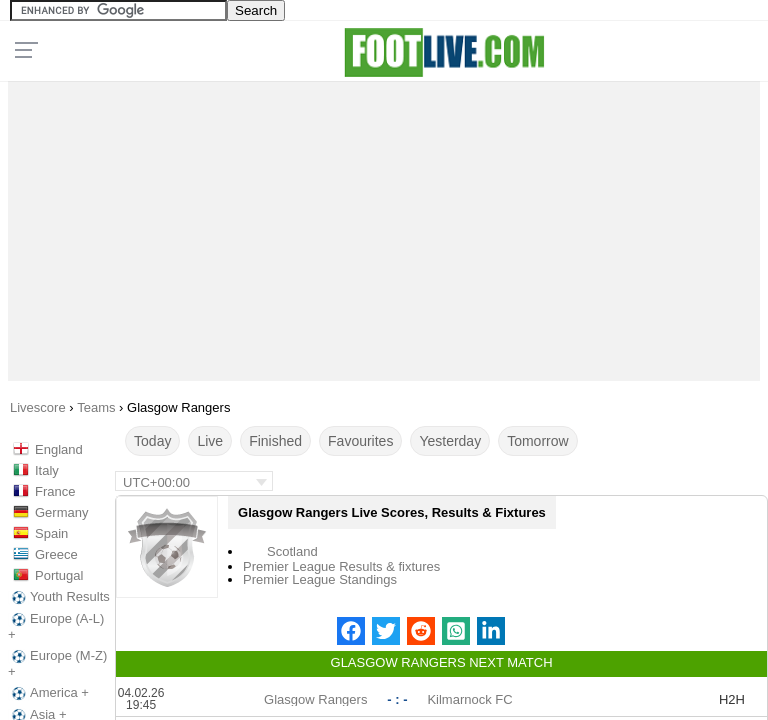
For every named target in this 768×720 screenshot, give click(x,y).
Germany (61, 512)
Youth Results (59, 597)
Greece (56, 554)
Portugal (59, 575)
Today (152, 441)
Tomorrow (537, 441)
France (55, 491)
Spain (51, 533)
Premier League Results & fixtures (341, 566)
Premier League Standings (320, 579)
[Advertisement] (384, 226)
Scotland (292, 551)
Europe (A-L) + (56, 626)
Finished (275, 441)
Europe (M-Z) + (57, 663)
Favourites (360, 441)
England (59, 449)
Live (210, 441)
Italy (47, 470)
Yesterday (450, 441)
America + (48, 693)
